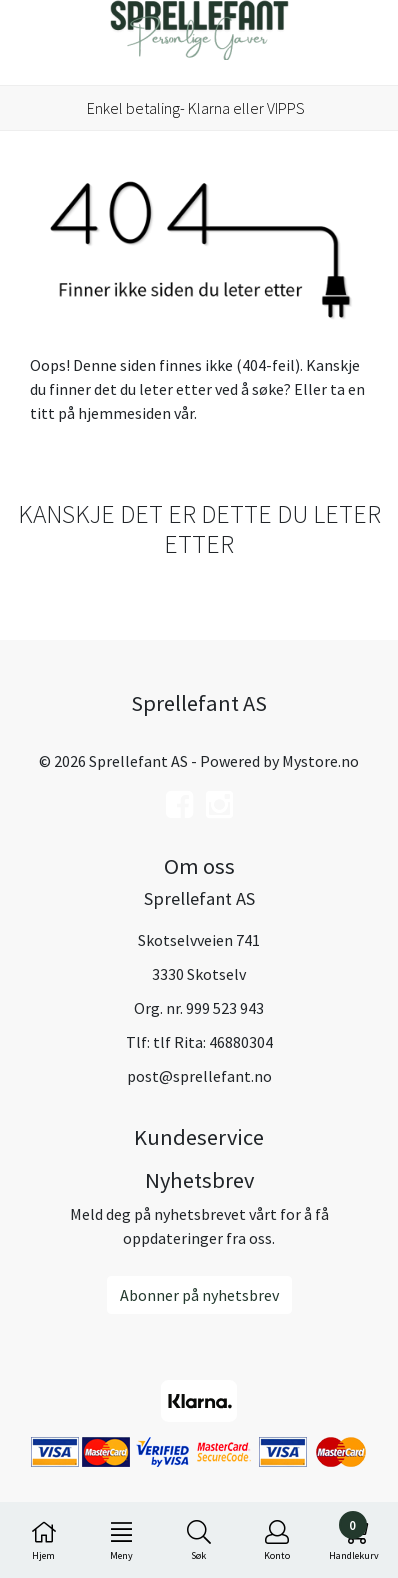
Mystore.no (320, 761)
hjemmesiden (124, 413)
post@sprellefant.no (199, 1076)
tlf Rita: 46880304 (213, 1042)
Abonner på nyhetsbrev (199, 1295)
